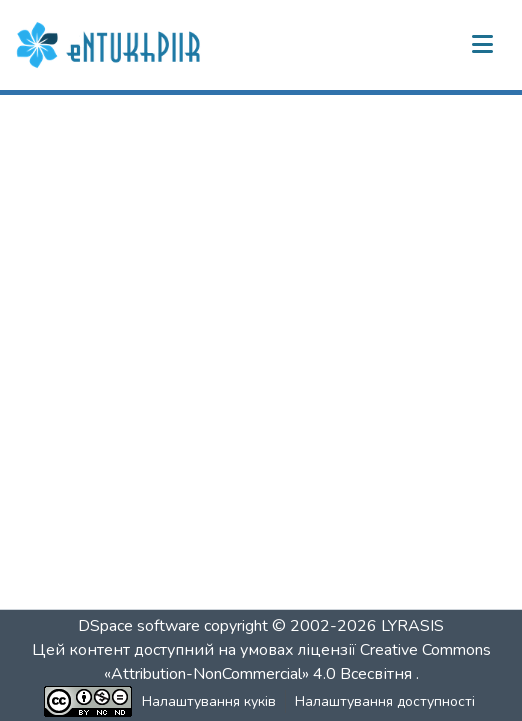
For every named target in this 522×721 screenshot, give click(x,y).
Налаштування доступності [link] (385, 701)
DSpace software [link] (139, 626)
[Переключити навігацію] (482, 45)
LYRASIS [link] (412, 626)
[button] (111, 45)
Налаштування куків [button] (209, 701)
